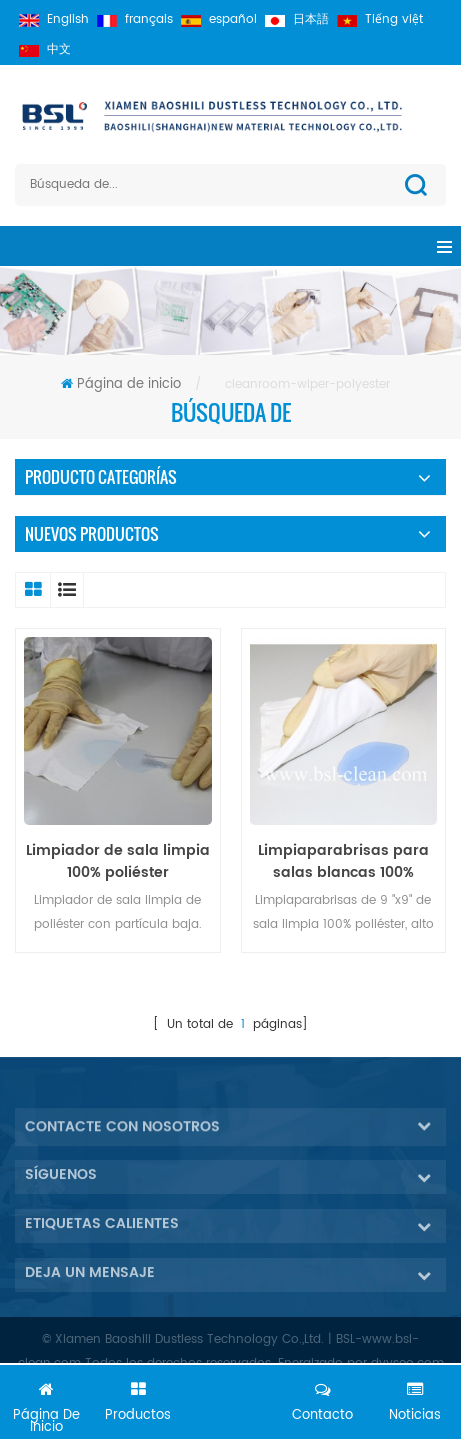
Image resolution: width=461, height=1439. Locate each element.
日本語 (297, 19)
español (219, 19)
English (54, 19)
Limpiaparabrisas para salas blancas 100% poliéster (343, 862)
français (135, 19)
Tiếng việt (380, 19)
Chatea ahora (231, 1406)
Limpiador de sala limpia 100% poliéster (118, 862)
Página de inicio (121, 384)
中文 (45, 49)
